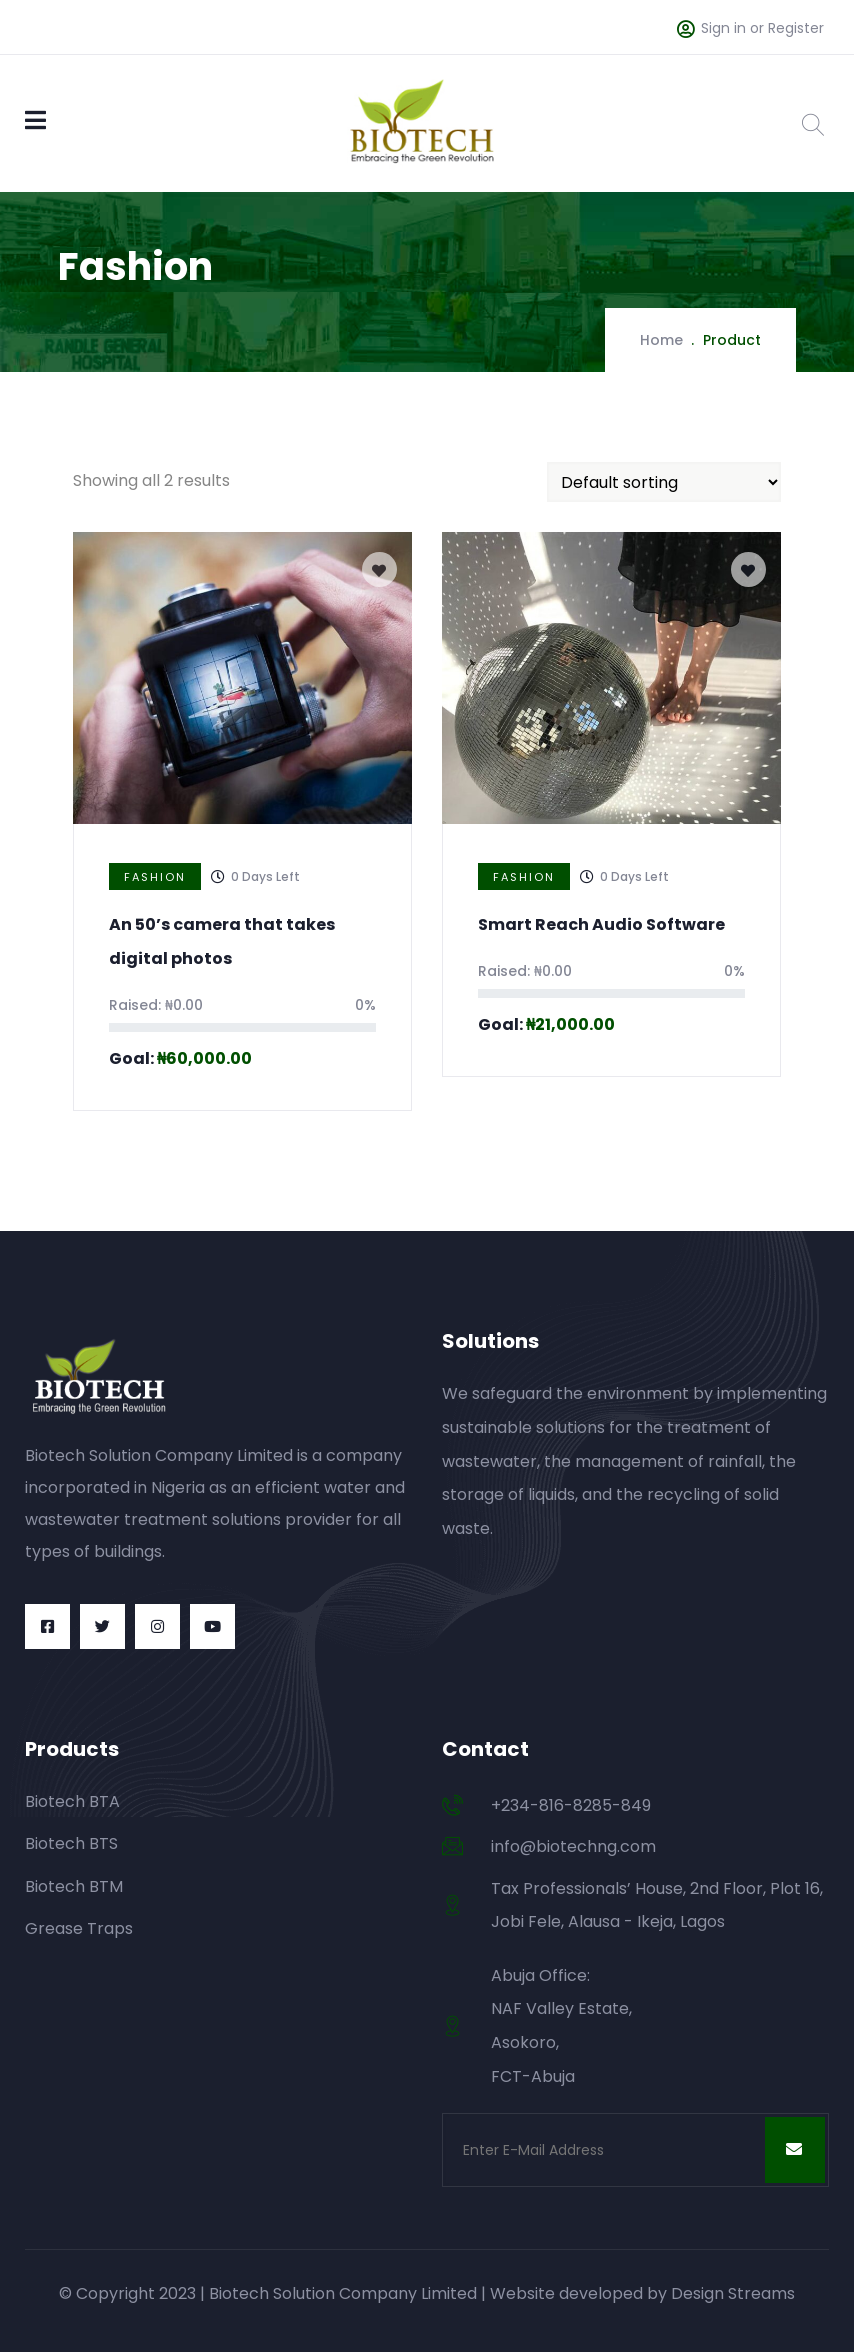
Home (661, 340)
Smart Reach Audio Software (601, 924)
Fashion (155, 877)
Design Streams (733, 2293)
